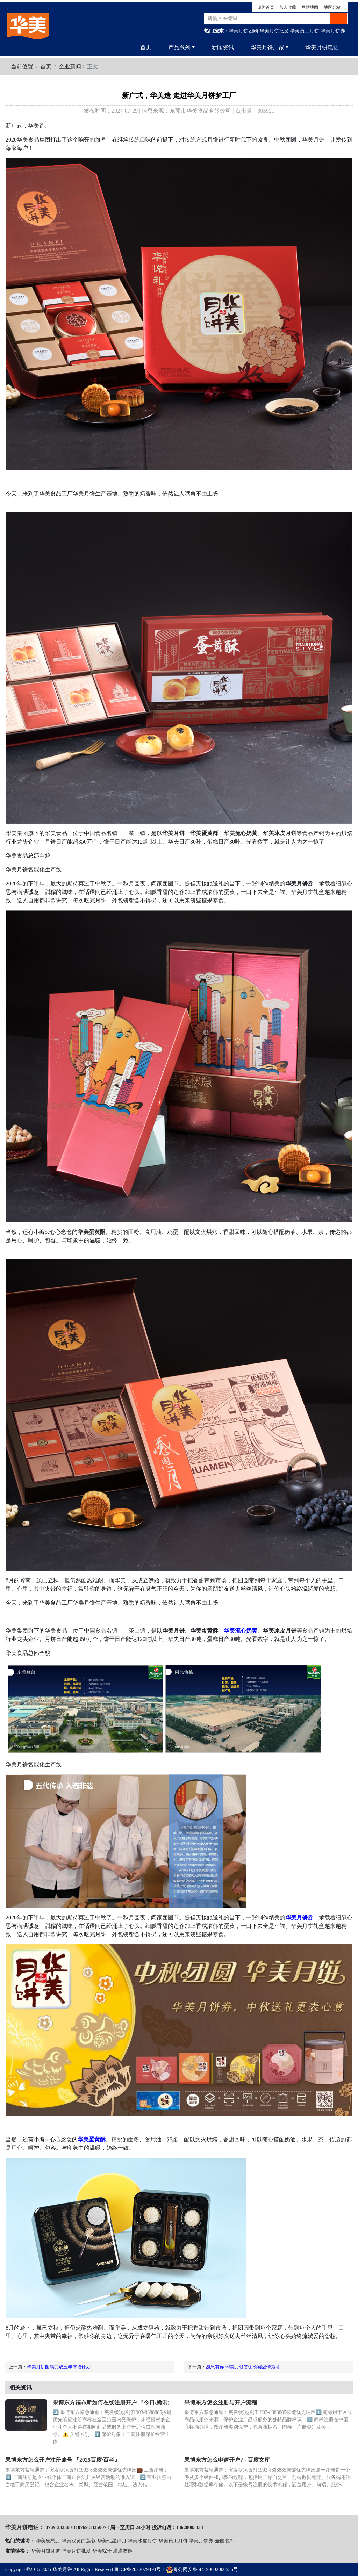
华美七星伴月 (112, 2541)
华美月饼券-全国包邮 (212, 2541)
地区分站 (332, 7)
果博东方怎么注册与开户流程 (220, 2402)
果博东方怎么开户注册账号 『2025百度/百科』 (62, 2460)
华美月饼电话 (322, 47)
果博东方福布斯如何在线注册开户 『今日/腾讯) (111, 2402)
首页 (145, 47)
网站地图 (309, 7)
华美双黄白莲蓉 (79, 2541)
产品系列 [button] (179, 47)
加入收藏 (287, 7)
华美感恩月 (48, 2541)
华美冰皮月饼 (142, 2541)
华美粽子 (102, 2551)
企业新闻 (70, 67)
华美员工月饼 (304, 31)
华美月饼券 (333, 31)
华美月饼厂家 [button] (267, 47)
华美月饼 (62, 2569)
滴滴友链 (123, 2551)
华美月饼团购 (243, 31)
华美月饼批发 (274, 31)
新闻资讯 (223, 47)
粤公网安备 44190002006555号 (202, 2569)
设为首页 (265, 7)
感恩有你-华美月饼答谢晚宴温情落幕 (243, 2366)
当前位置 (22, 67)
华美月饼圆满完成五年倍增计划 (59, 2366)
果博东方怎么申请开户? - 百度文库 (227, 2460)
